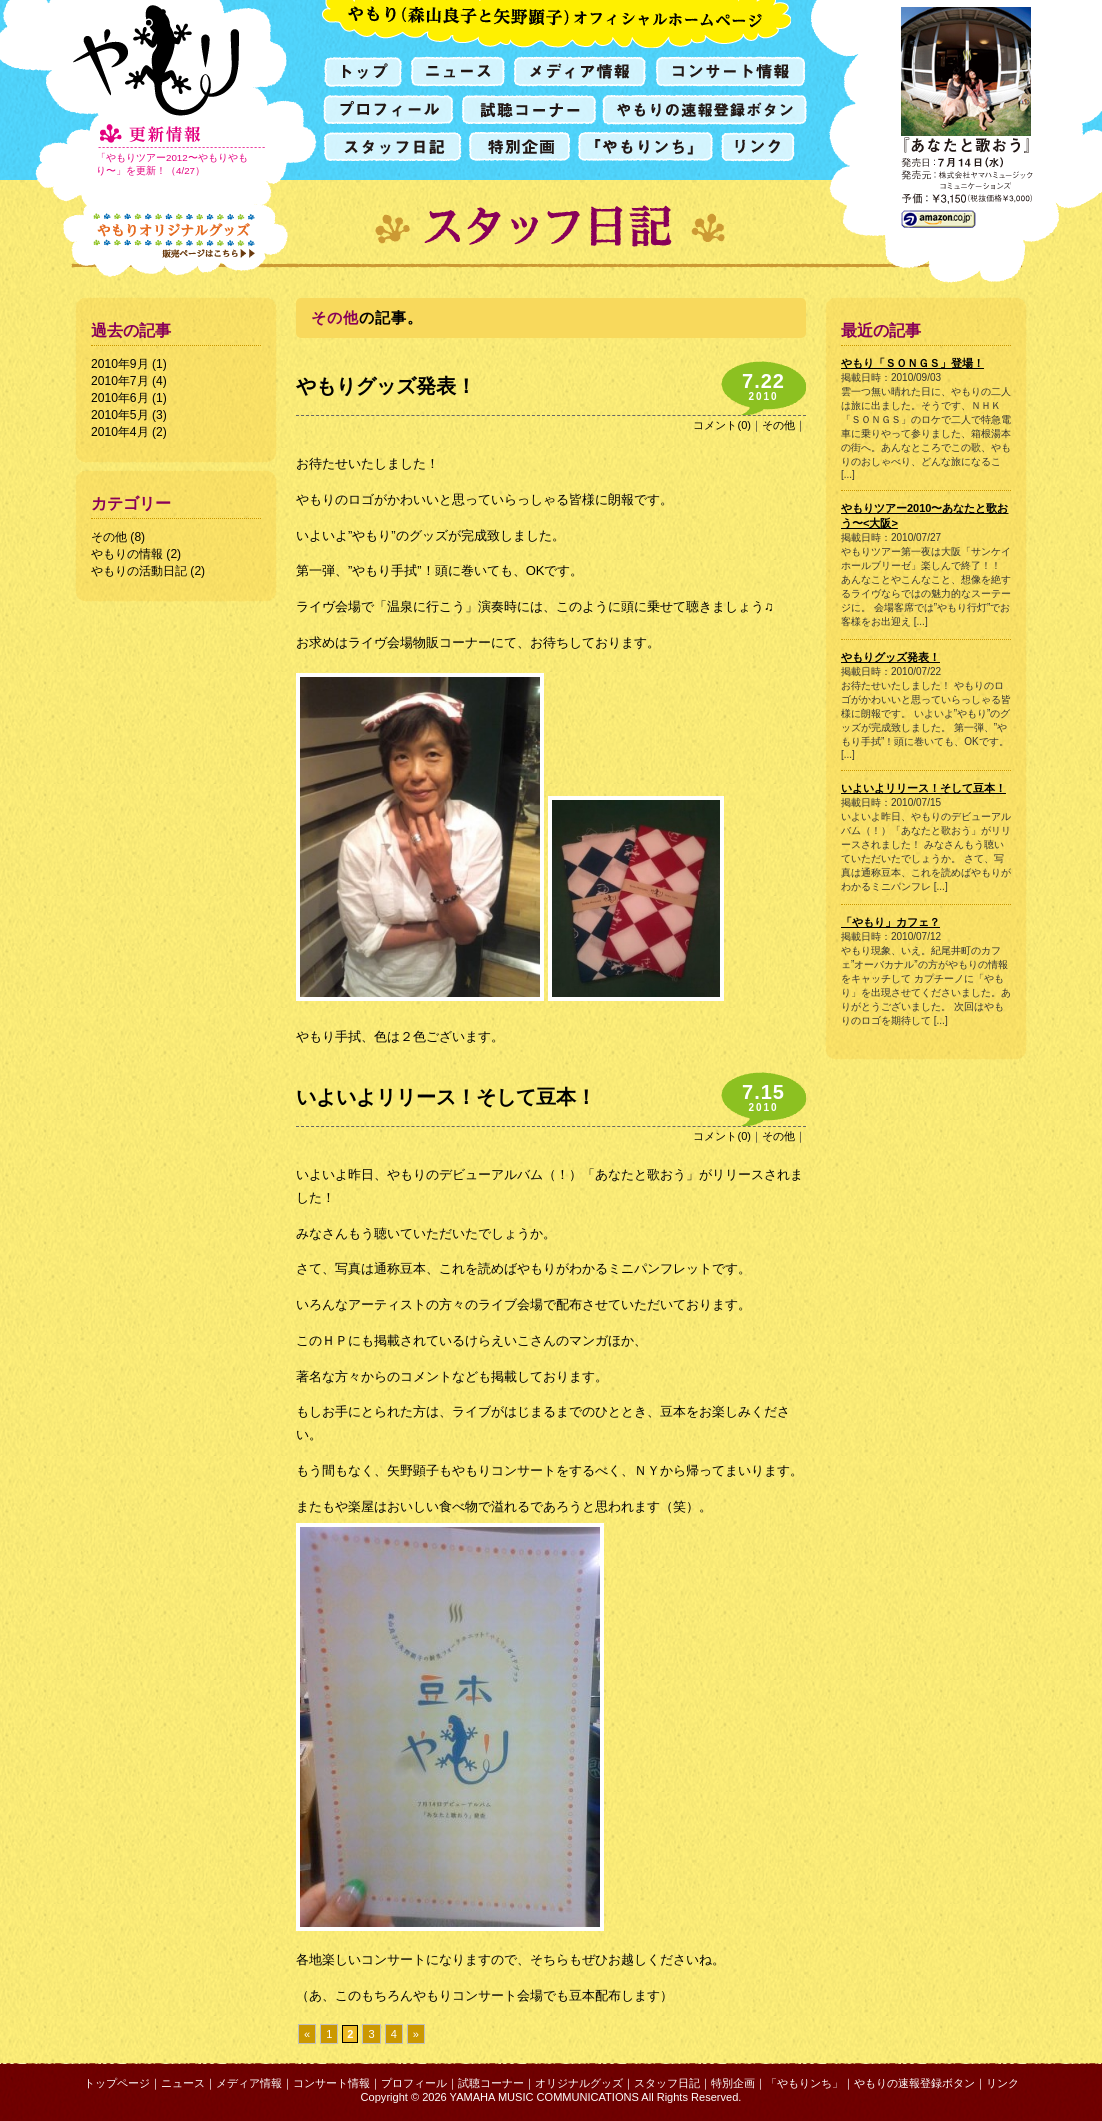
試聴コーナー (491, 2083)
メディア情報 (249, 2083)
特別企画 (733, 2083)
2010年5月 (120, 415)
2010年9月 (120, 364)
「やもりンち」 (804, 2083)
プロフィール (414, 2083)
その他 (109, 537)
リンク (1002, 2083)
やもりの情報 (127, 554)
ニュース (183, 2083)
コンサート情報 (331, 2083)
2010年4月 (120, 432)
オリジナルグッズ (579, 2083)
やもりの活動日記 (139, 571)
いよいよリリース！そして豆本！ (446, 1097)
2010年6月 (120, 398)
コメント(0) (722, 425)
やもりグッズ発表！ (386, 386)
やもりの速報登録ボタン (914, 2083)
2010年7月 (120, 381)
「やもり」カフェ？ (890, 922)
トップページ (117, 2083)
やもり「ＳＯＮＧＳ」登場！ (912, 363)
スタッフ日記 (667, 2083)
